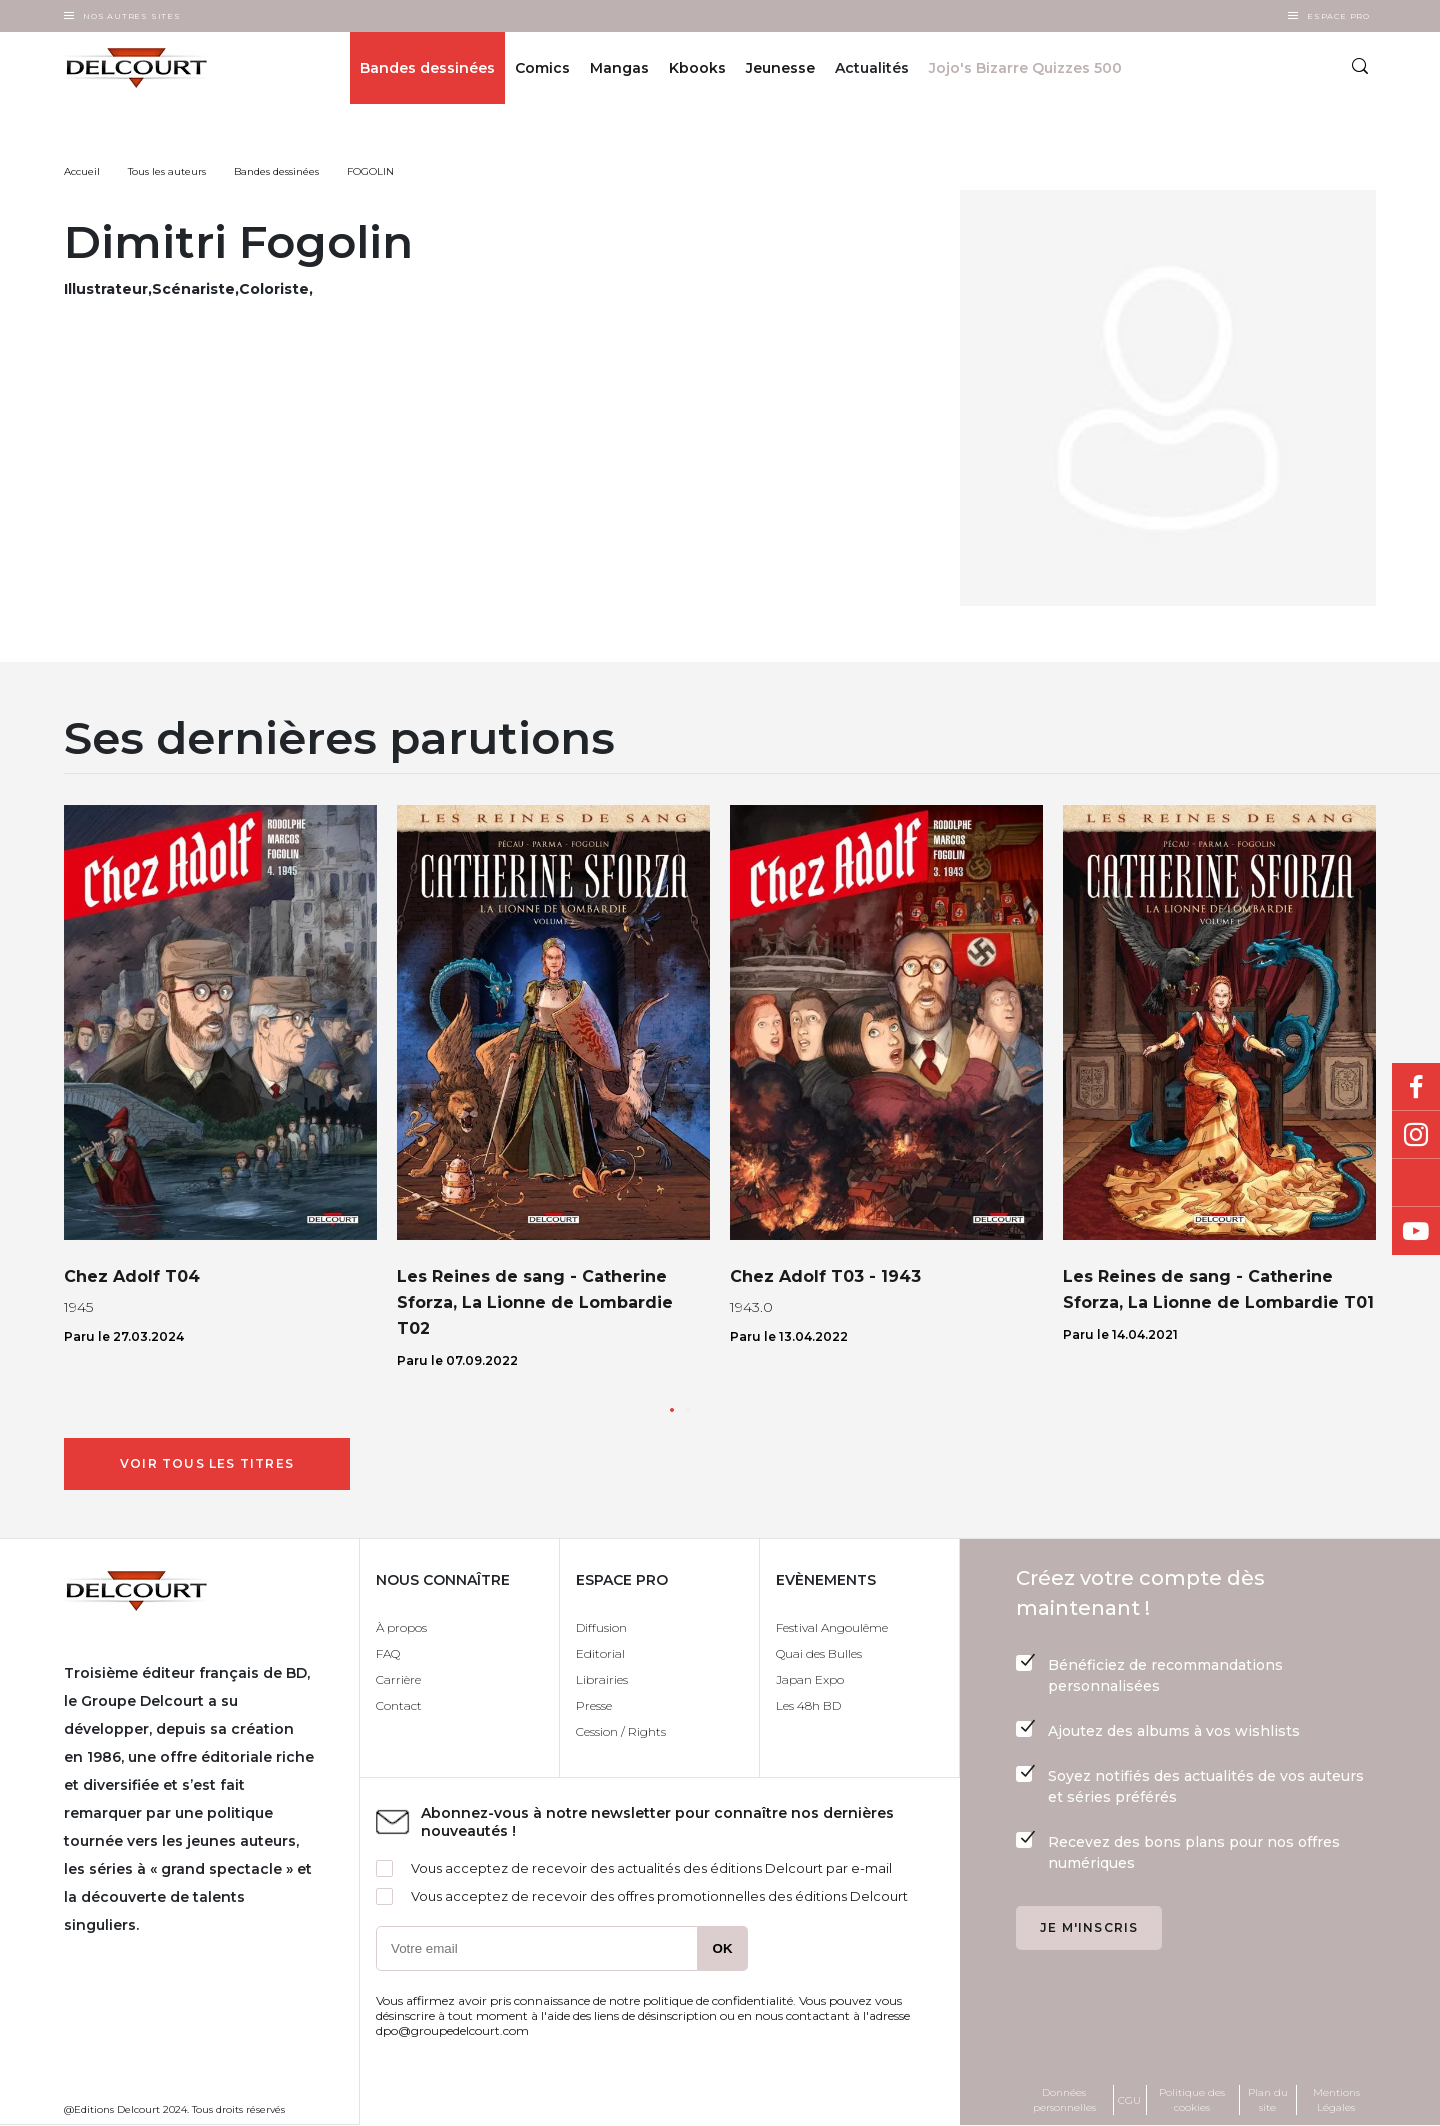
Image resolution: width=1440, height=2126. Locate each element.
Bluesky (1416, 1183)
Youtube (1416, 1231)
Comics (542, 68)
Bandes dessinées (427, 68)
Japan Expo (810, 1679)
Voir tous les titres (207, 1463)
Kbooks (697, 68)
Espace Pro (1338, 16)
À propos (401, 1627)
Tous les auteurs (167, 171)
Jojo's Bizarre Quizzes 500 (1025, 68)
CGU (1129, 2100)
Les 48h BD (808, 1705)
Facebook (1416, 1087)
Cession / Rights (621, 1731)
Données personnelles (1064, 2100)
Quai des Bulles (819, 1653)
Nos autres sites (132, 16)
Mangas (619, 68)
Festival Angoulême (832, 1627)
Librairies (602, 1679)
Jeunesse (780, 68)
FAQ (388, 1653)
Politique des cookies (1192, 2100)
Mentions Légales (1336, 2100)
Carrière (398, 1679)
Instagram (1416, 1135)
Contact (399, 1705)
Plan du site (1268, 2100)
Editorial (600, 1653)
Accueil (82, 171)
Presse (594, 1705)
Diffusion (601, 1627)
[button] (672, 1410)
